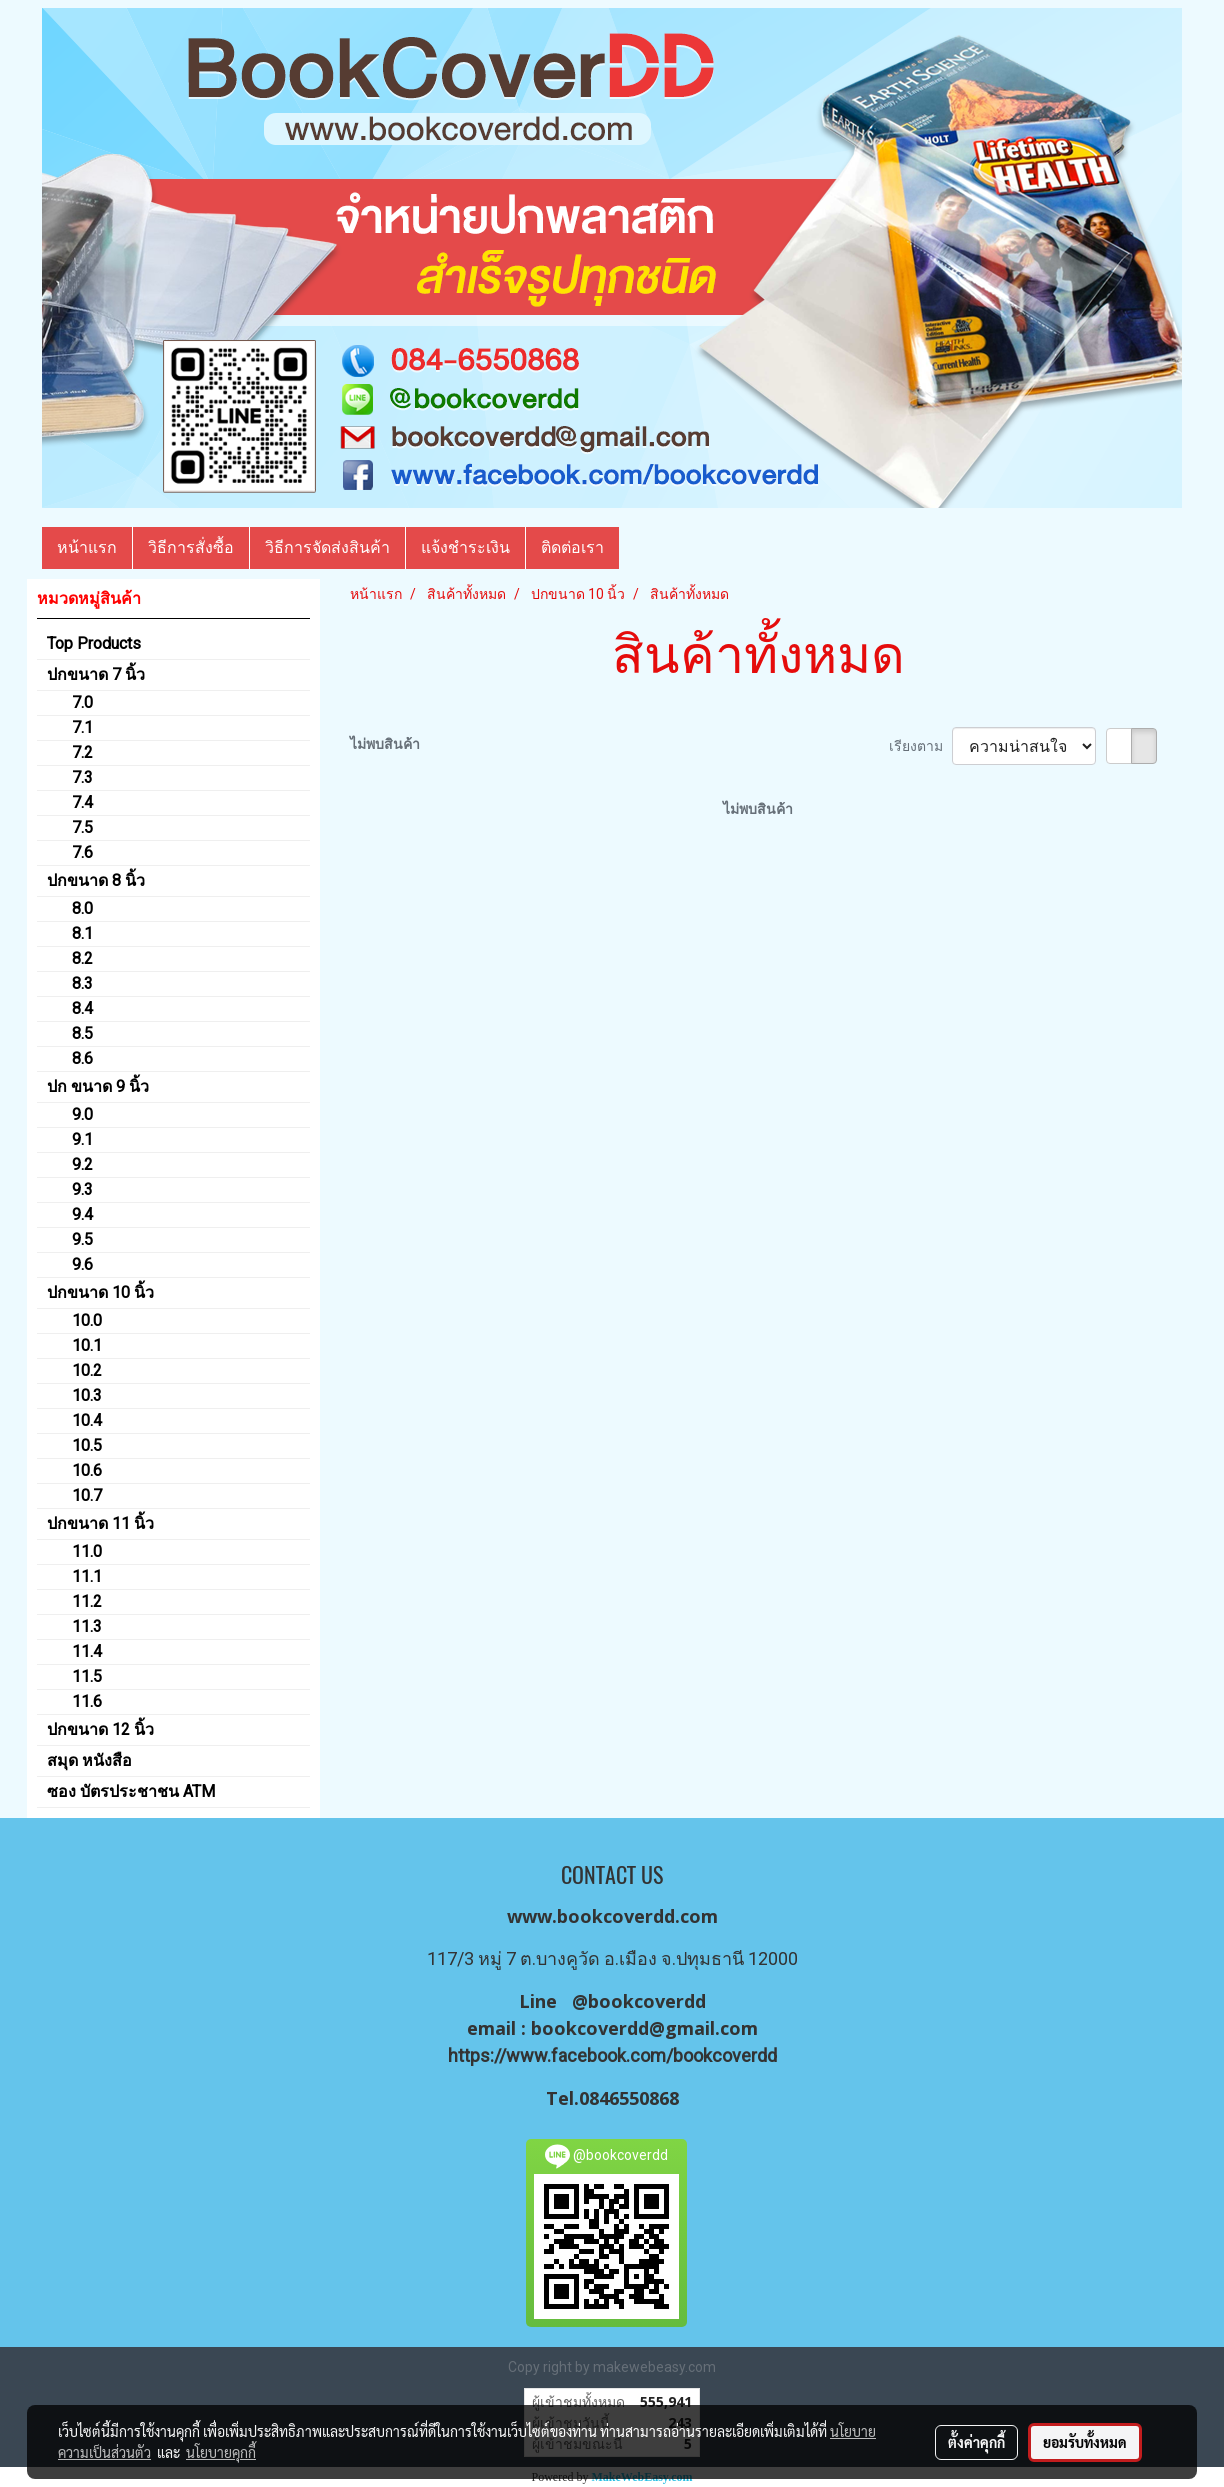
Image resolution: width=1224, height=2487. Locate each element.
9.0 (82, 1114)
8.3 (82, 983)
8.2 (82, 958)
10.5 (87, 1445)
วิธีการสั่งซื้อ (191, 547)
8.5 (82, 1033)
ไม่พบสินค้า (385, 744)
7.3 (82, 777)
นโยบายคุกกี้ (221, 2452)
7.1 (82, 727)
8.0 (82, 908)
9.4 (82, 1214)
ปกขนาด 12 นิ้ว (100, 1729)
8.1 (82, 933)
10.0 (87, 1320)
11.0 (87, 1551)
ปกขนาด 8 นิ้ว (96, 880)
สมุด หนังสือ (89, 1760)
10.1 (87, 1345)
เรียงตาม (920, 746)
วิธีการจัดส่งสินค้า (327, 547)
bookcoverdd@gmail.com (644, 2028)
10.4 (87, 1420)
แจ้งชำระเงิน (465, 547)
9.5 (82, 1239)
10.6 (87, 1470)
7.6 (82, 852)
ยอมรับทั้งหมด (1085, 2442)
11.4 (87, 1651)
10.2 (87, 1370)
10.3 (87, 1395)
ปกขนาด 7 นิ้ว (96, 674)
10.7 (87, 1495)
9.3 (82, 1189)
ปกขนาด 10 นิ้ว (100, 1292)
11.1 (87, 1576)
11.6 (87, 1701)
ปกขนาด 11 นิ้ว (100, 1523)
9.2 (82, 1164)
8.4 (82, 1008)
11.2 (87, 1601)
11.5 (87, 1676)
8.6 (82, 1058)
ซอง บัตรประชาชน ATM (131, 1791)
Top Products (94, 643)
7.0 (82, 702)
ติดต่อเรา (572, 547)
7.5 (82, 827)
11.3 (87, 1626)
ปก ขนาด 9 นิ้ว (98, 1086)
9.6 (82, 1264)
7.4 (82, 802)
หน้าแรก (87, 547)
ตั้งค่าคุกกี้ (976, 2442)
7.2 (82, 752)
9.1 (82, 1139)
